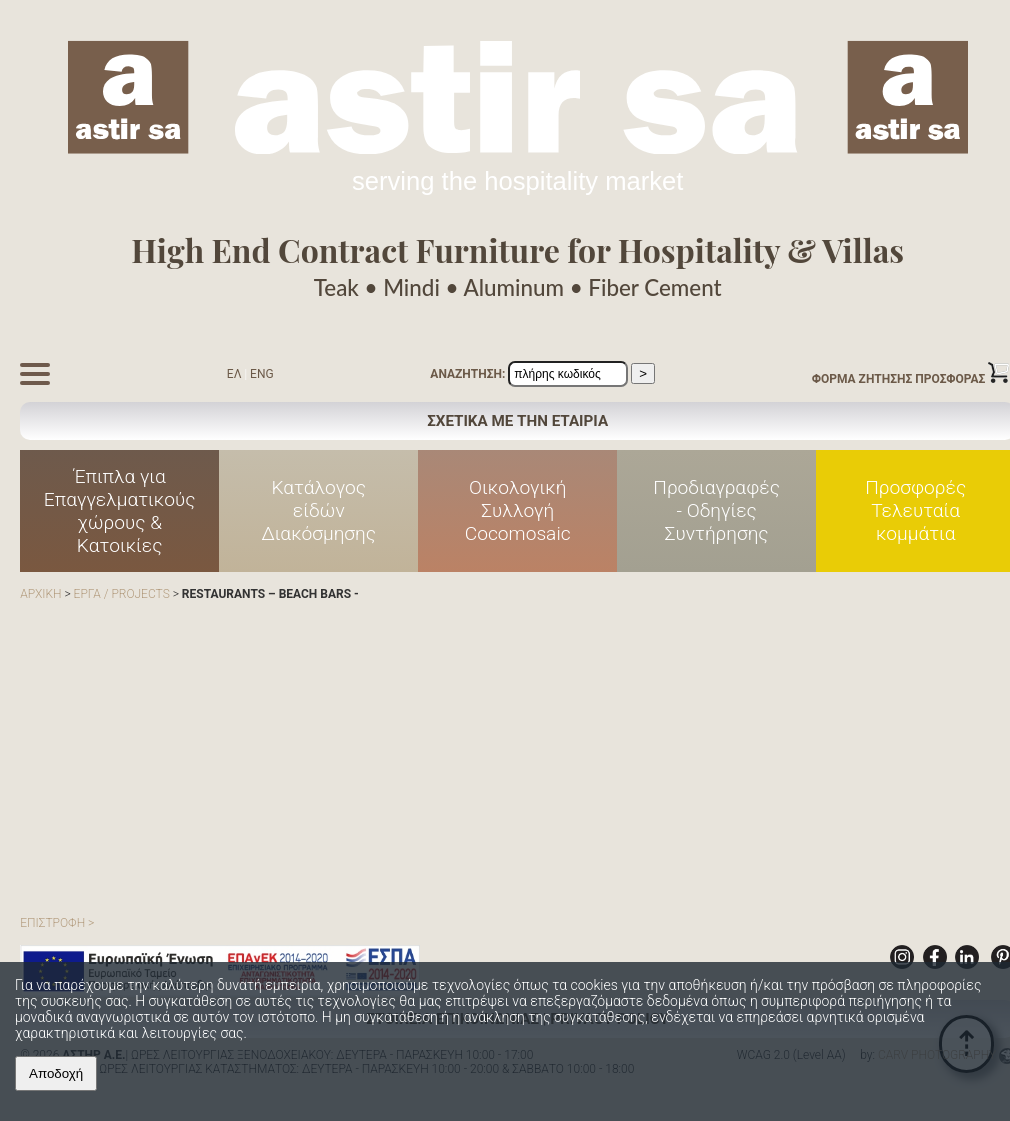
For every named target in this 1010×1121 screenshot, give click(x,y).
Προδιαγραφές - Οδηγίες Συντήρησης (716, 510)
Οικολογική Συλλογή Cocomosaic (518, 510)
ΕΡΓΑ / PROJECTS (122, 594)
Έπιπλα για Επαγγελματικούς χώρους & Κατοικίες (120, 511)
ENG (262, 374)
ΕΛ (234, 374)
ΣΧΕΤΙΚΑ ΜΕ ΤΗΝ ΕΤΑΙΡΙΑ (517, 421)
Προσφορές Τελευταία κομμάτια (915, 510)
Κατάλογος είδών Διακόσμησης (318, 510)
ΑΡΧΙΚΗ (40, 594)
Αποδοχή (56, 1073)
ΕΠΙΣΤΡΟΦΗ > (57, 923)
